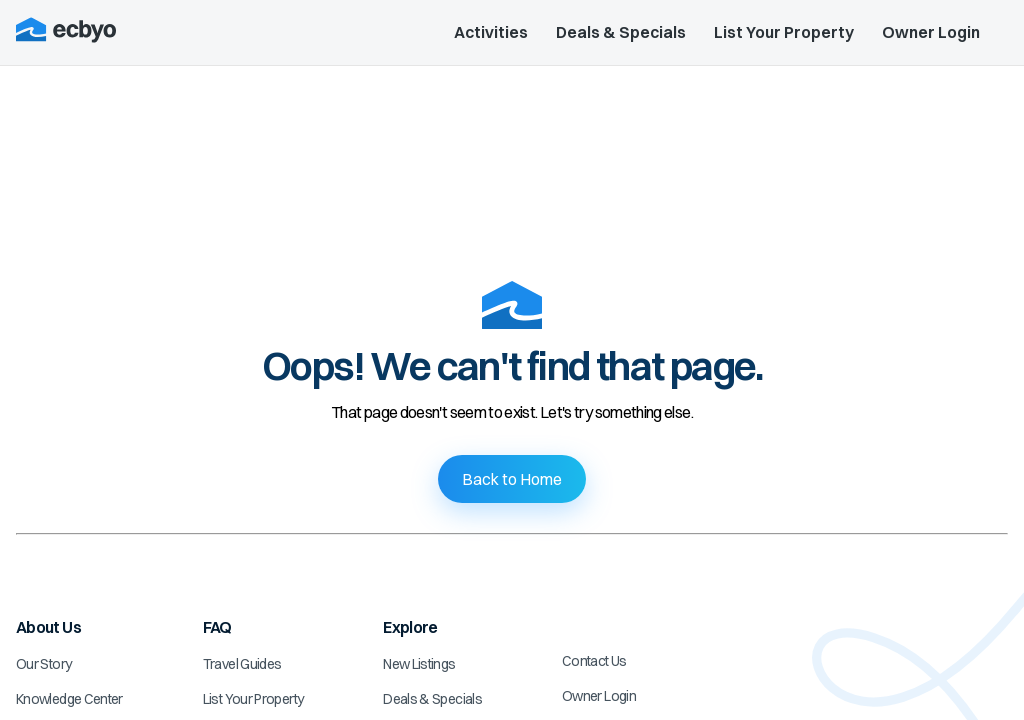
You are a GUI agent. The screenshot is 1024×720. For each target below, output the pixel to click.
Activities (491, 32)
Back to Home (512, 479)
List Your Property (784, 32)
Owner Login (931, 32)
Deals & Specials (621, 32)
